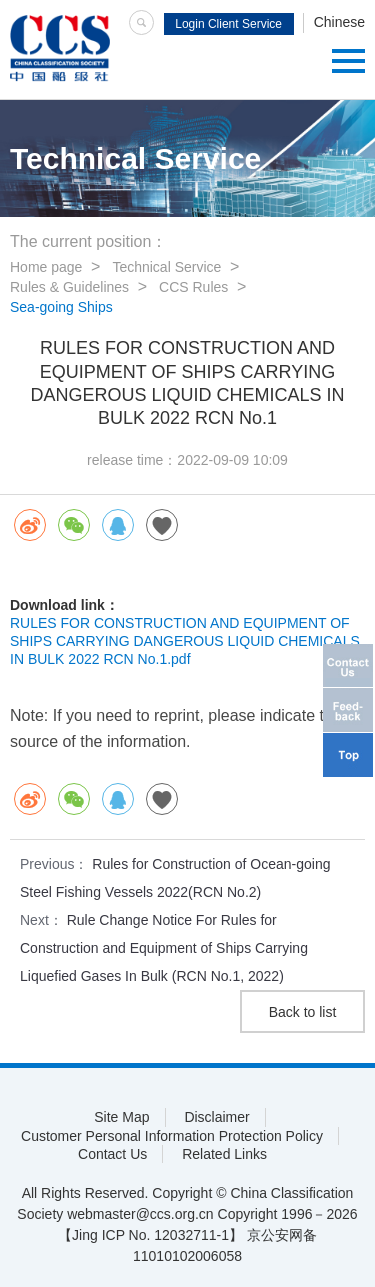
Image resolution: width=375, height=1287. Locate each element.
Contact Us (112, 1154)
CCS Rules (193, 287)
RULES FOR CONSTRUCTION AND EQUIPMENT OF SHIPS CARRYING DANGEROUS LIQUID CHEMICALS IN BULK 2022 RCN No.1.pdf (185, 641)
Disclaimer (216, 1117)
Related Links (224, 1154)
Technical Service (166, 267)
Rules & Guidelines (69, 287)
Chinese (339, 22)
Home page (46, 267)
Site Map (121, 1117)
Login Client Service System (228, 26)
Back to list (303, 1012)
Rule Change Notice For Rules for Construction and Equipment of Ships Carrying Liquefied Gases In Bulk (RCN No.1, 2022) (164, 948)
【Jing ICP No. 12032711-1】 (150, 1235)
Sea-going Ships (61, 307)
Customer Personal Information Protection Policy (172, 1136)
